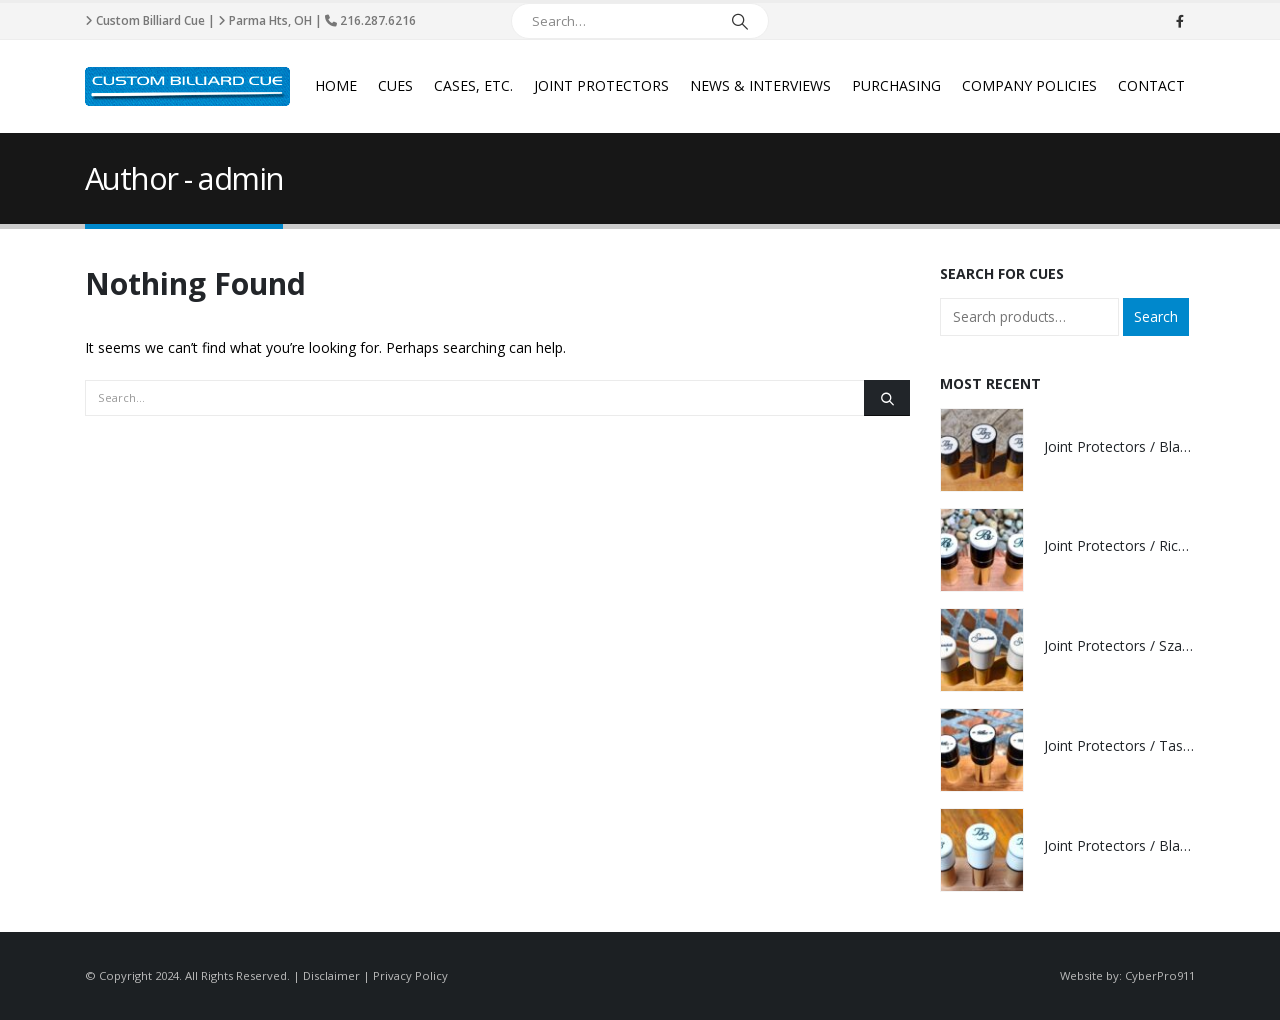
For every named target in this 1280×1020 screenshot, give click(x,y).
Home (336, 85)
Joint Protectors (601, 85)
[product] (982, 450)
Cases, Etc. (473, 85)
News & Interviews (760, 85)
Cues (395, 85)
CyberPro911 (1160, 975)
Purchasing (896, 85)
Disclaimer (331, 975)
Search (1156, 316)
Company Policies (1029, 85)
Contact (1151, 85)
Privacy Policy (410, 975)
